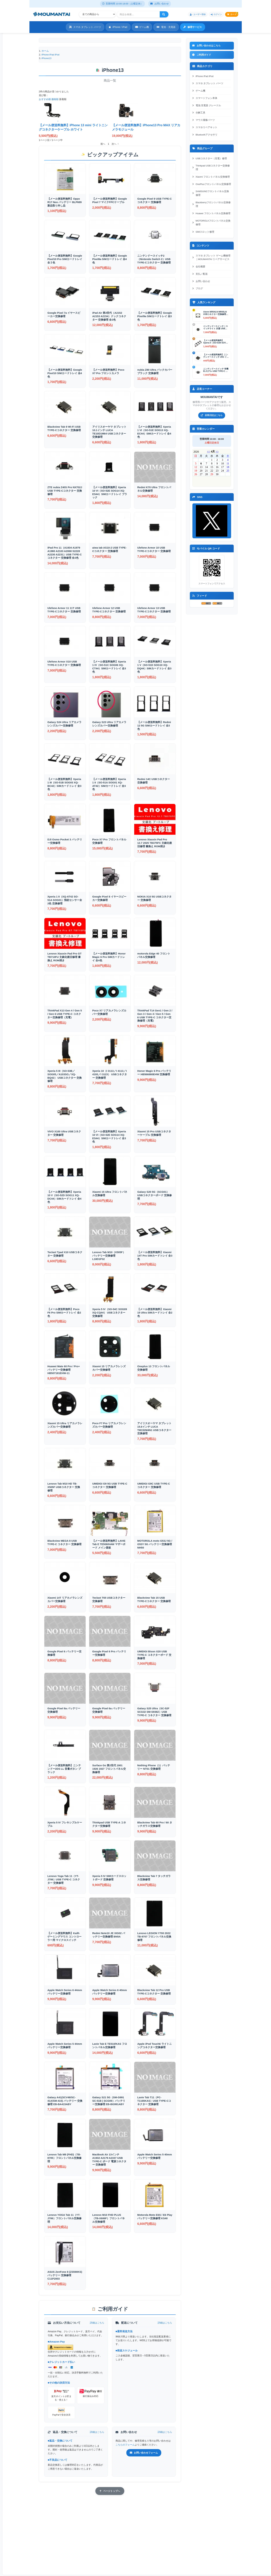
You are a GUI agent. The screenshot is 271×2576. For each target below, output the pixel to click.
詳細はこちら (97, 2322)
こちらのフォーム (125, 2444)
